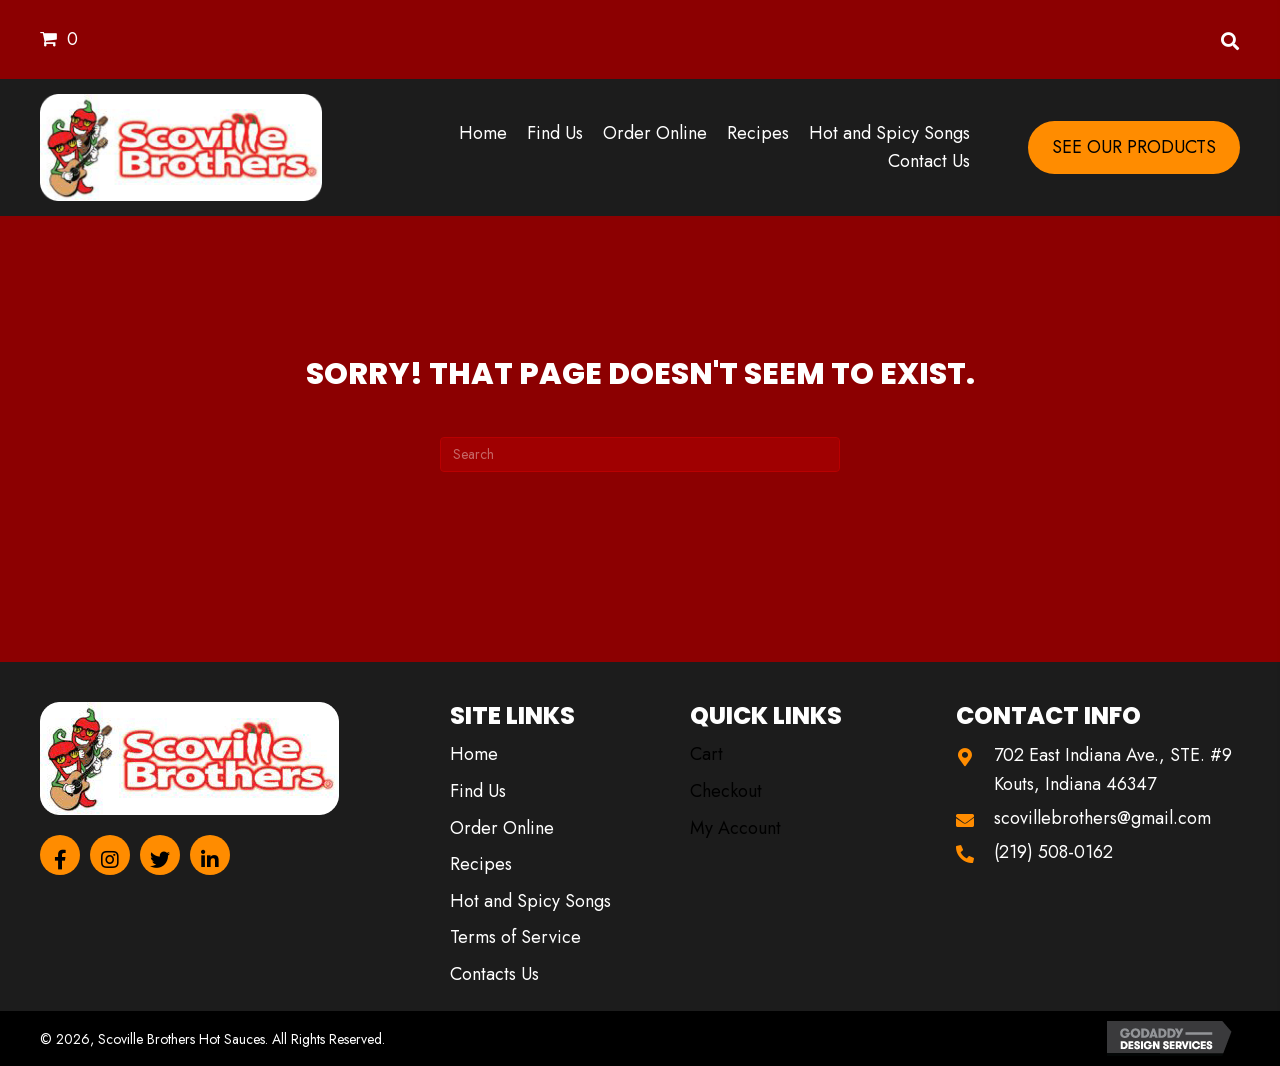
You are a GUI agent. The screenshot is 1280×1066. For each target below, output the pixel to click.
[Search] (640, 454)
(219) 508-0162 (1053, 852)
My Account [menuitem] (735, 828)
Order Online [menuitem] (502, 828)
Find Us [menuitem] (478, 791)
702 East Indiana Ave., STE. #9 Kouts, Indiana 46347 (1113, 769)
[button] (60, 855)
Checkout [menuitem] (726, 791)
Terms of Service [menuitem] (515, 937)
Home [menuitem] (474, 754)
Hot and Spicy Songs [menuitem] (530, 901)
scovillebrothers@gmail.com (1102, 818)
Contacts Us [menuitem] (494, 974)
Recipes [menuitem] (481, 864)
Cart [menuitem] (706, 754)
